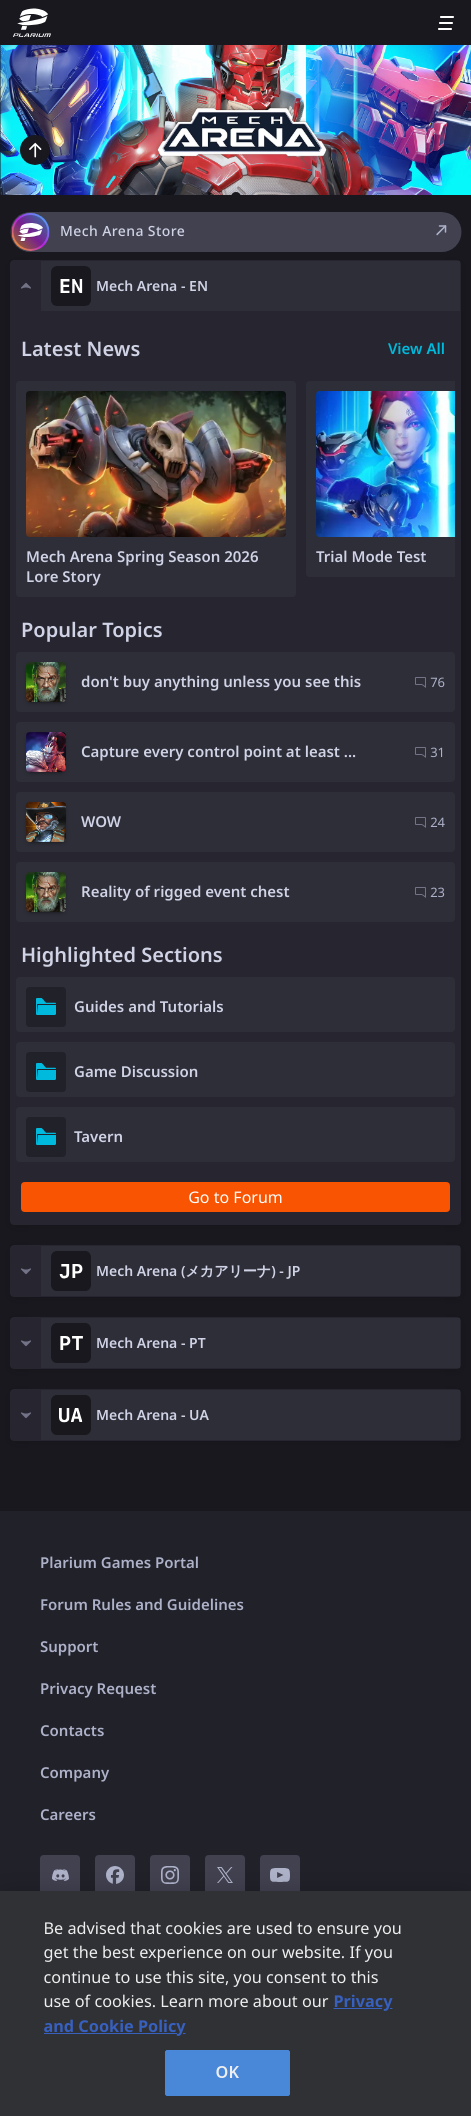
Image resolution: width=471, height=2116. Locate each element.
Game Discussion (136, 1072)
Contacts (72, 1731)
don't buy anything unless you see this (221, 682)
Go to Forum (235, 1197)
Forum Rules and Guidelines (142, 1605)
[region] (235, 2003)
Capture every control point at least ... (218, 752)
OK (228, 2072)
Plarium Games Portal (119, 1563)
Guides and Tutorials (149, 1007)
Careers (68, 1815)
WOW (101, 822)
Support (69, 1647)
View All (416, 349)
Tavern (98, 1137)
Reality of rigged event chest (185, 892)
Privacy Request (98, 1689)
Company (74, 1773)
